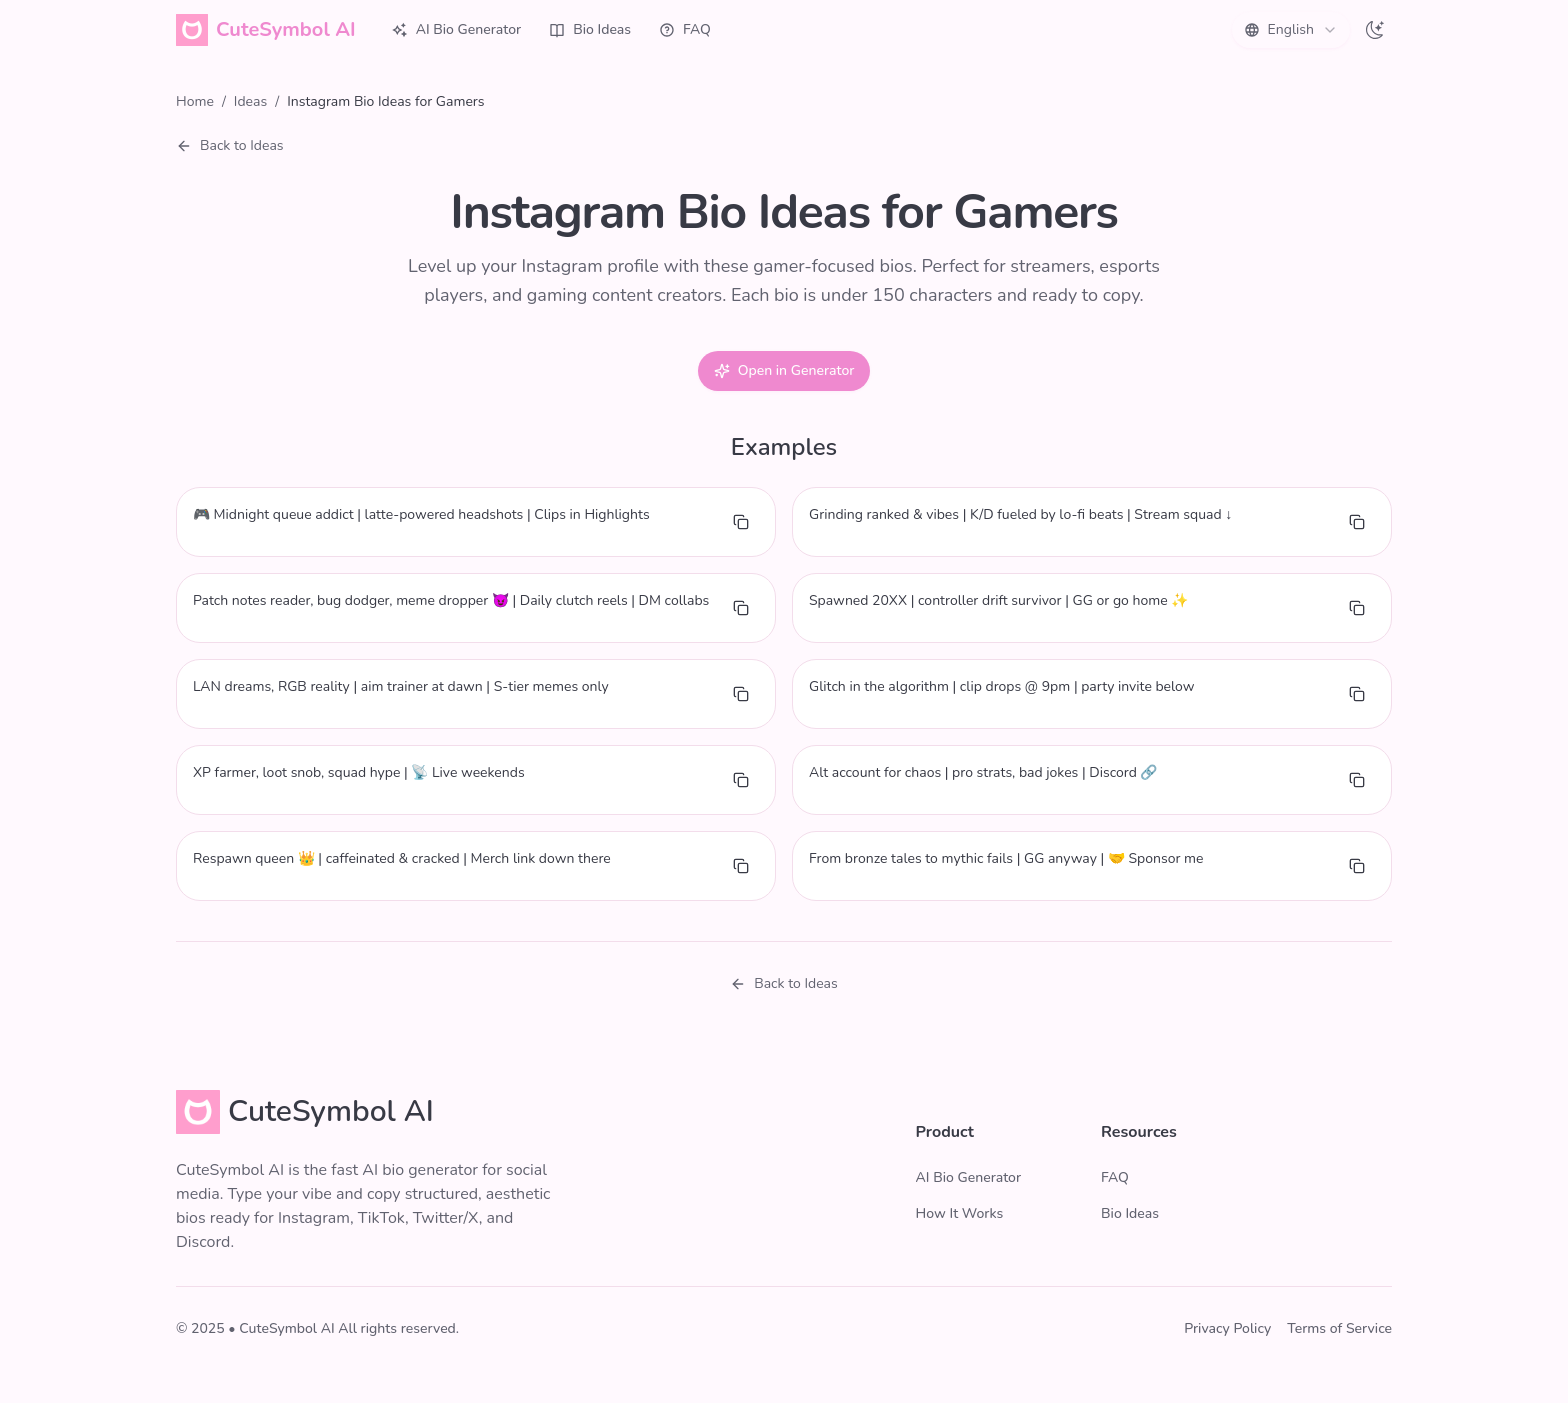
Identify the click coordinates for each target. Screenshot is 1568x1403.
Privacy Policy (1227, 1328)
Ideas (250, 101)
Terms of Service (1339, 1328)
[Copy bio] (741, 522)
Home (195, 101)
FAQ (685, 29)
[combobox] (1291, 30)
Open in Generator (784, 370)
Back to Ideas (230, 145)
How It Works (960, 1213)
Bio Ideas (590, 29)
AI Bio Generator (456, 29)
